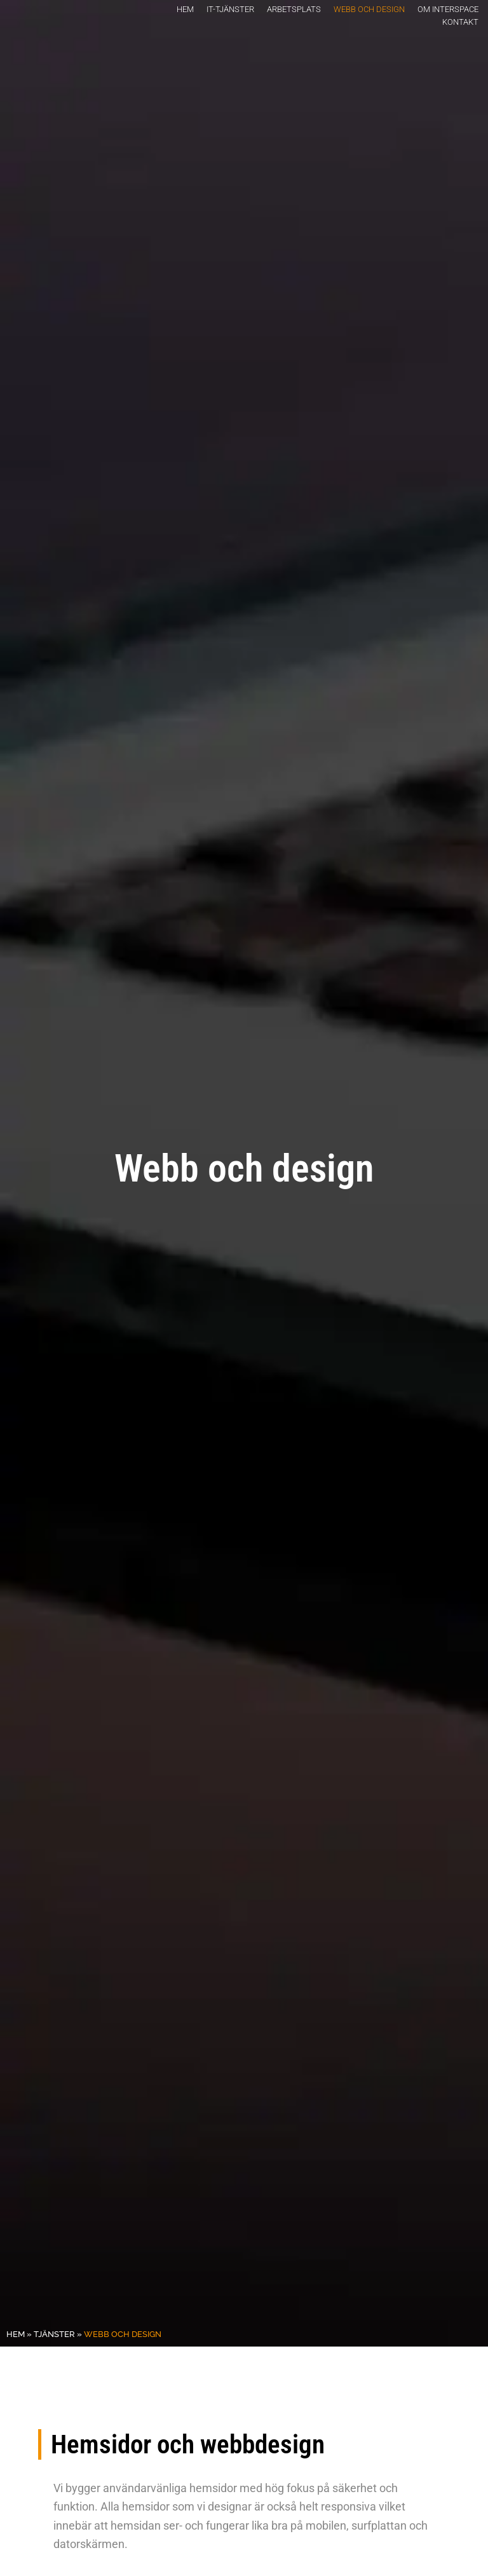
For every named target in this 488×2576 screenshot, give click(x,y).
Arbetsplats (294, 9)
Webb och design (369, 9)
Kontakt (460, 22)
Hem (185, 9)
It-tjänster (230, 9)
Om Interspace (447, 9)
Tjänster (54, 2334)
